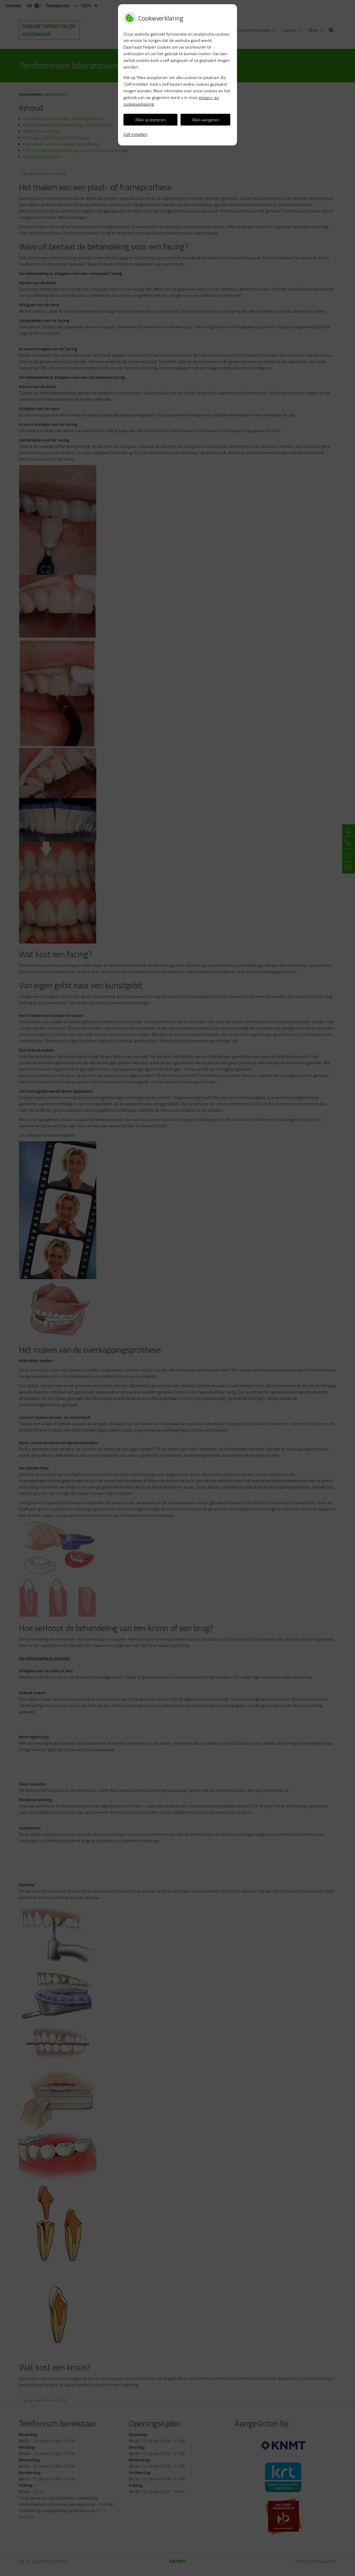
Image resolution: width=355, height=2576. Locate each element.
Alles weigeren (205, 119)
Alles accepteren (150, 119)
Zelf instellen (135, 134)
